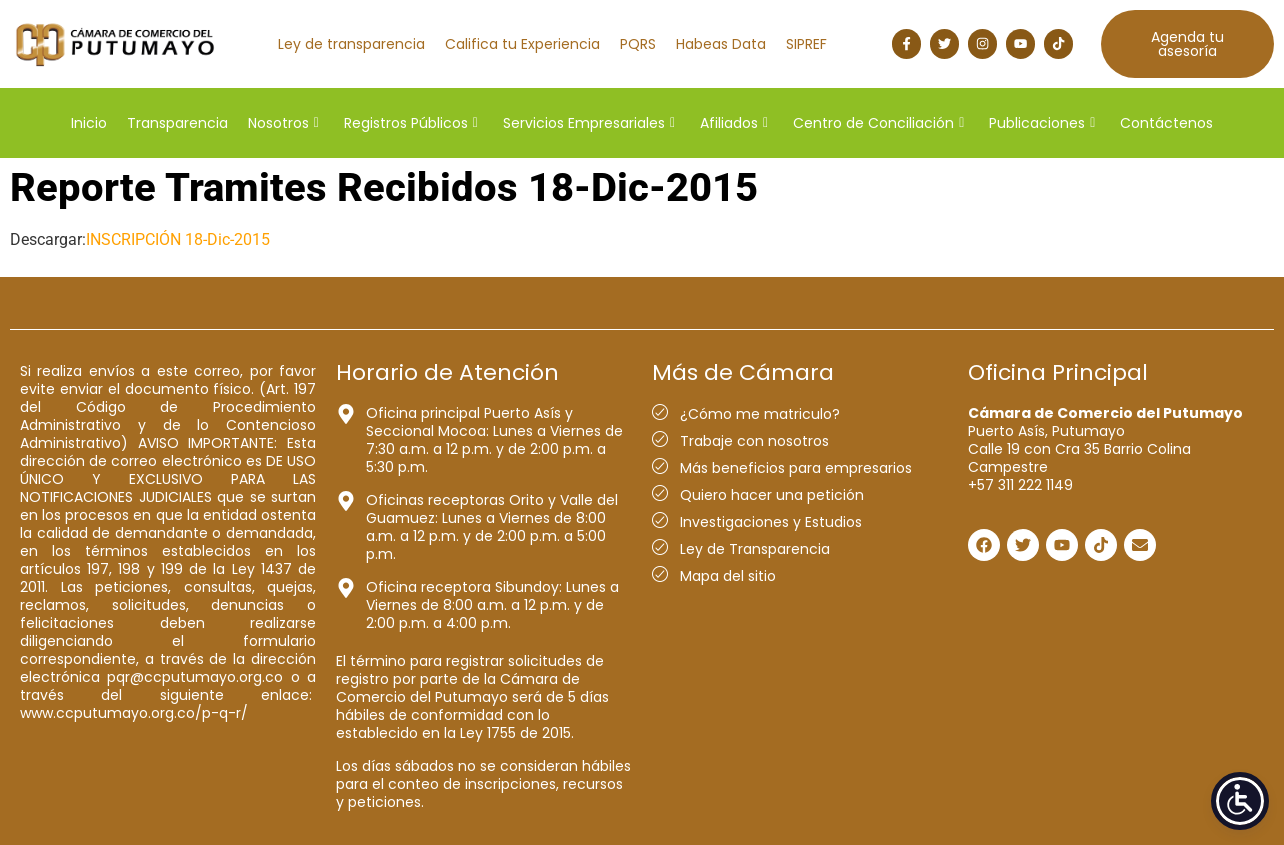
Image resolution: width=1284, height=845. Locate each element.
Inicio (89, 123)
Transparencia (177, 123)
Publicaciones (1042, 123)
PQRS (638, 44)
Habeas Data (721, 44)
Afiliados (734, 123)
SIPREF (806, 44)
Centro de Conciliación (878, 123)
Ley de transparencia (351, 44)
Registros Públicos (411, 123)
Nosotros (283, 123)
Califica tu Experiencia (522, 44)
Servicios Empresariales (589, 123)
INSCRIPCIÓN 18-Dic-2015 (178, 239)
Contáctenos (1166, 123)
